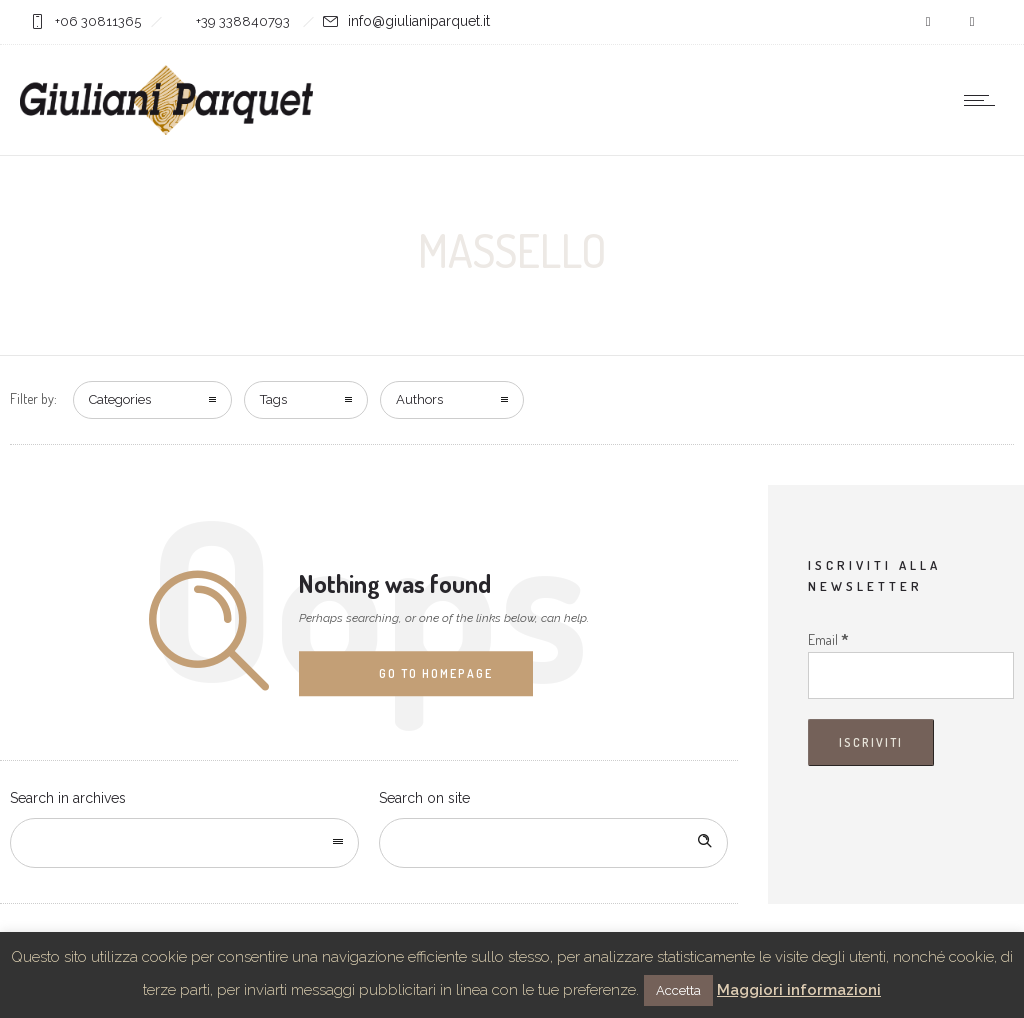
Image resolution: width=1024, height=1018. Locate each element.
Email (828, 639)
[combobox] (184, 843)
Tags (273, 399)
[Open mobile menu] (984, 100)
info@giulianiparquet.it (419, 21)
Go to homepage (436, 673)
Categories (120, 399)
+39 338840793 (244, 21)
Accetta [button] (678, 990)
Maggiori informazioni (799, 990)
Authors (419, 399)
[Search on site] (553, 843)
